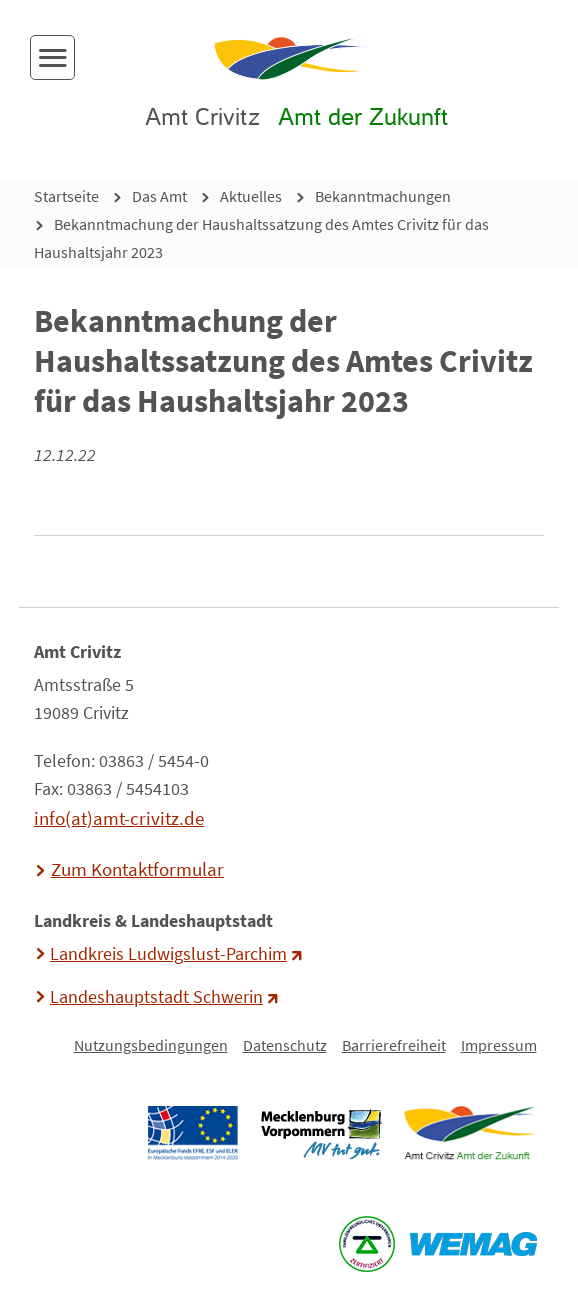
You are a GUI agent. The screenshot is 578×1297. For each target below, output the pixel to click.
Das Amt (159, 196)
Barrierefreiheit (394, 1045)
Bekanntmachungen (383, 196)
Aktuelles (251, 196)
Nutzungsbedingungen (151, 1045)
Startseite (66, 196)
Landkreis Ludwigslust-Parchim (168, 954)
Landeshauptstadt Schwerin (156, 997)
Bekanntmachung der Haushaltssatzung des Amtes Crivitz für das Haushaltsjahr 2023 (261, 238)
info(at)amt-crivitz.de (119, 818)
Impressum (499, 1045)
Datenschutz (285, 1045)
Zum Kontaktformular (137, 869)
